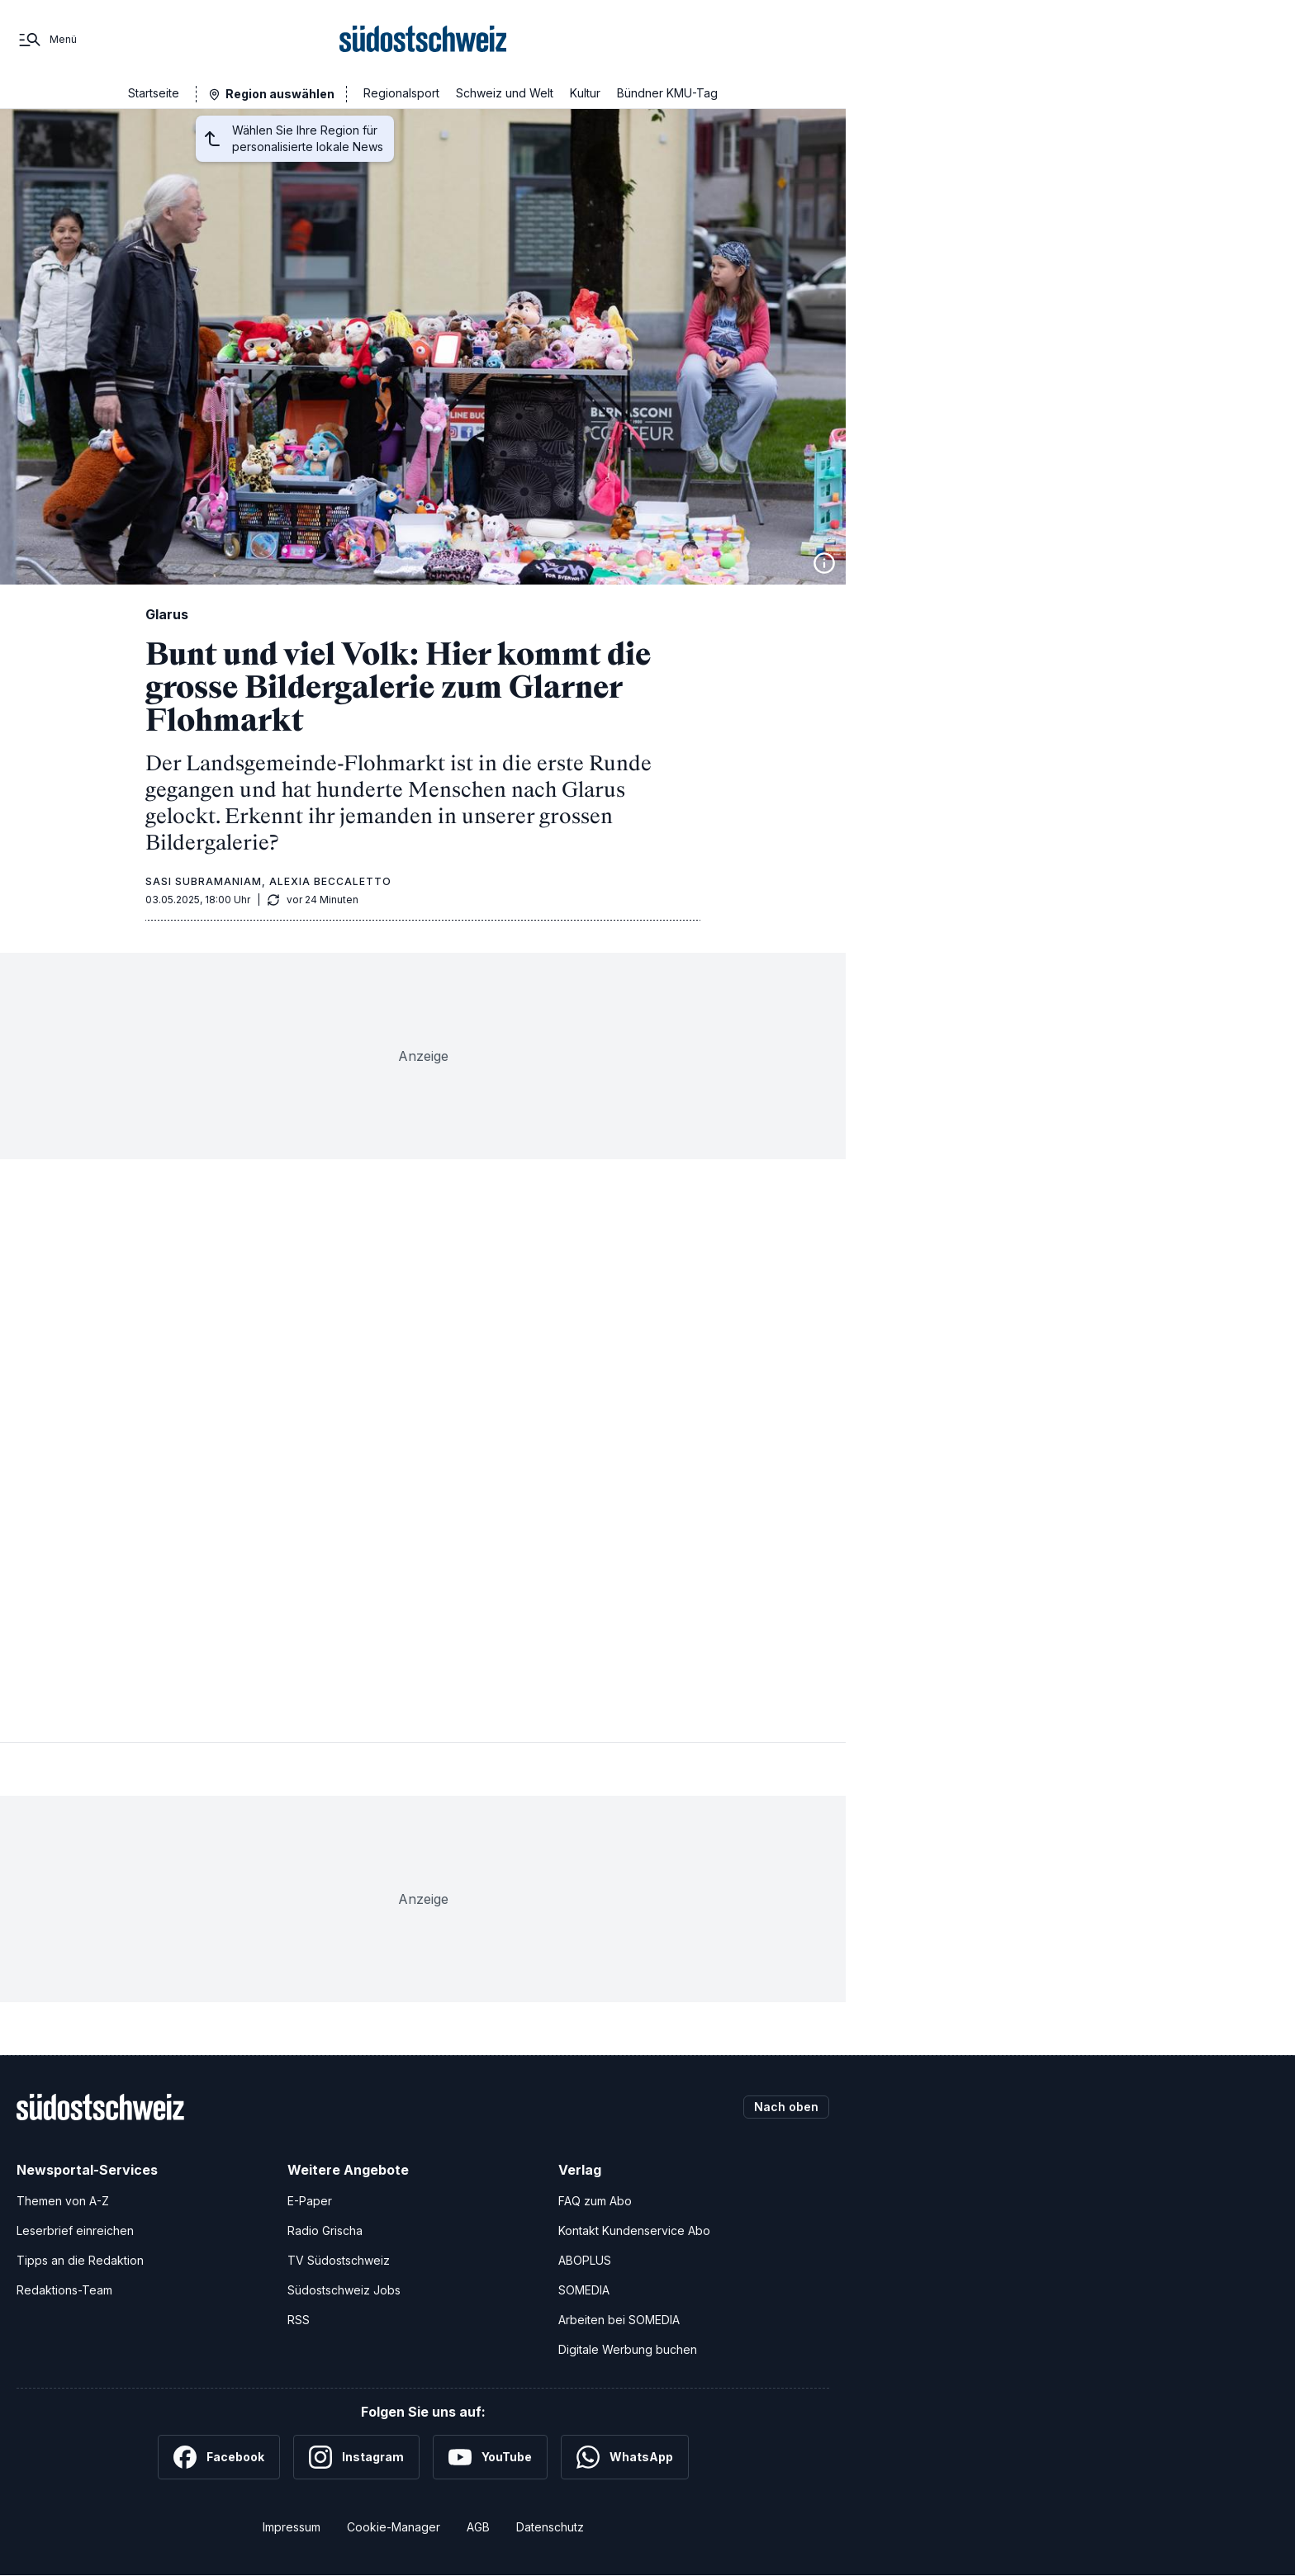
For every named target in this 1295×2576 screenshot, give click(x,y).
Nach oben (786, 2107)
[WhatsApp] (625, 2457)
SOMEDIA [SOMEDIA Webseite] (584, 2290)
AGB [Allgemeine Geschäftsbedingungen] (478, 2527)
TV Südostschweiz (338, 2260)
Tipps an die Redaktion (80, 2260)
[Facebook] (219, 2457)
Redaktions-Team (64, 2290)
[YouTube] (490, 2457)
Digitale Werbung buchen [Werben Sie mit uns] (627, 2349)
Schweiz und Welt (504, 93)
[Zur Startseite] (423, 39)
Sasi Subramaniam (203, 881)
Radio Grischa (325, 2230)
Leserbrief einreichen (75, 2230)
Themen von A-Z (63, 2201)
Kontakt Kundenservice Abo (634, 2230)
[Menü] (47, 39)
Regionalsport (401, 93)
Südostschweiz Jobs (344, 2290)
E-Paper (309, 2201)
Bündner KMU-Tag (667, 93)
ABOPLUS (584, 2260)
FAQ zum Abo (595, 2201)
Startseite (153, 93)
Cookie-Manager (393, 2527)
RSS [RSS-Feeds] (298, 2320)
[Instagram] (356, 2457)
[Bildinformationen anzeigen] (824, 563)
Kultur (585, 93)
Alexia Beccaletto (330, 881)
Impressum (291, 2527)
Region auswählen (279, 94)
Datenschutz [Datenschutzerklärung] (550, 2527)
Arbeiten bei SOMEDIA (619, 2320)
